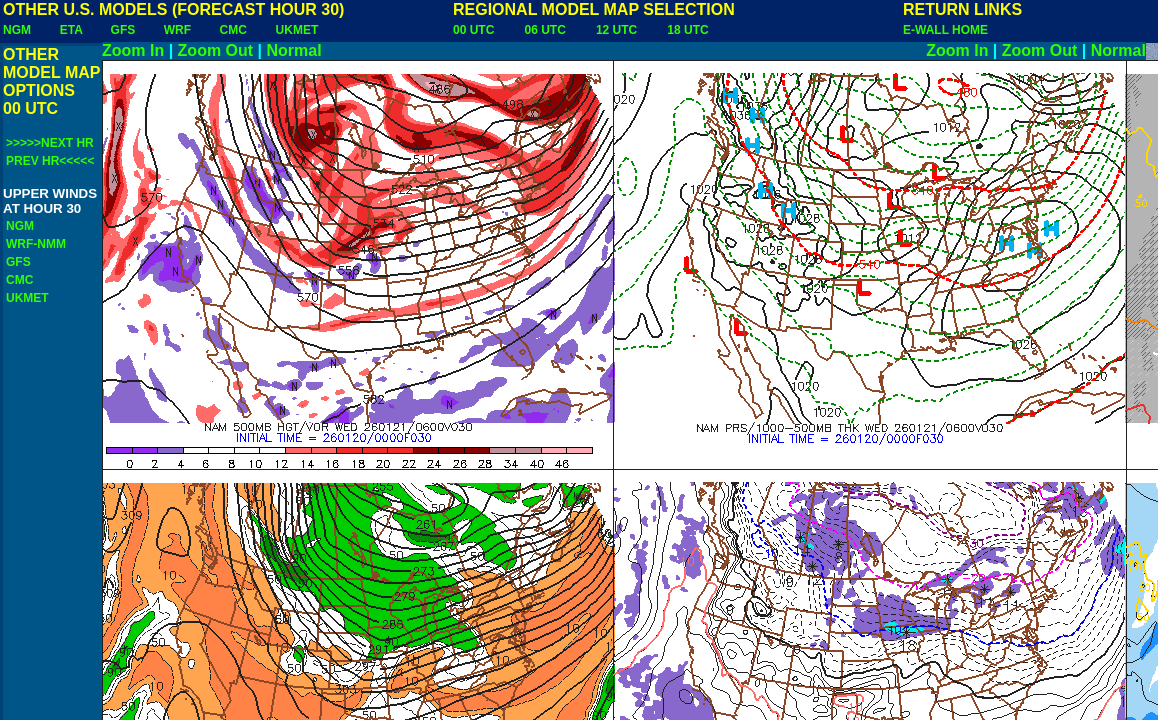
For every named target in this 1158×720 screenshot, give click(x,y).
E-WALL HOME (945, 30)
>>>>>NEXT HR (50, 143)
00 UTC (473, 30)
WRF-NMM (36, 244)
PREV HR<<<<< (50, 161)
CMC (233, 30)
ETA (71, 30)
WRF (177, 30)
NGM (17, 30)
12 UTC (616, 30)
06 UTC (544, 30)
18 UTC (687, 30)
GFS (123, 30)
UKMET (297, 30)
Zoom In (133, 50)
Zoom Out (216, 50)
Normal (294, 50)
